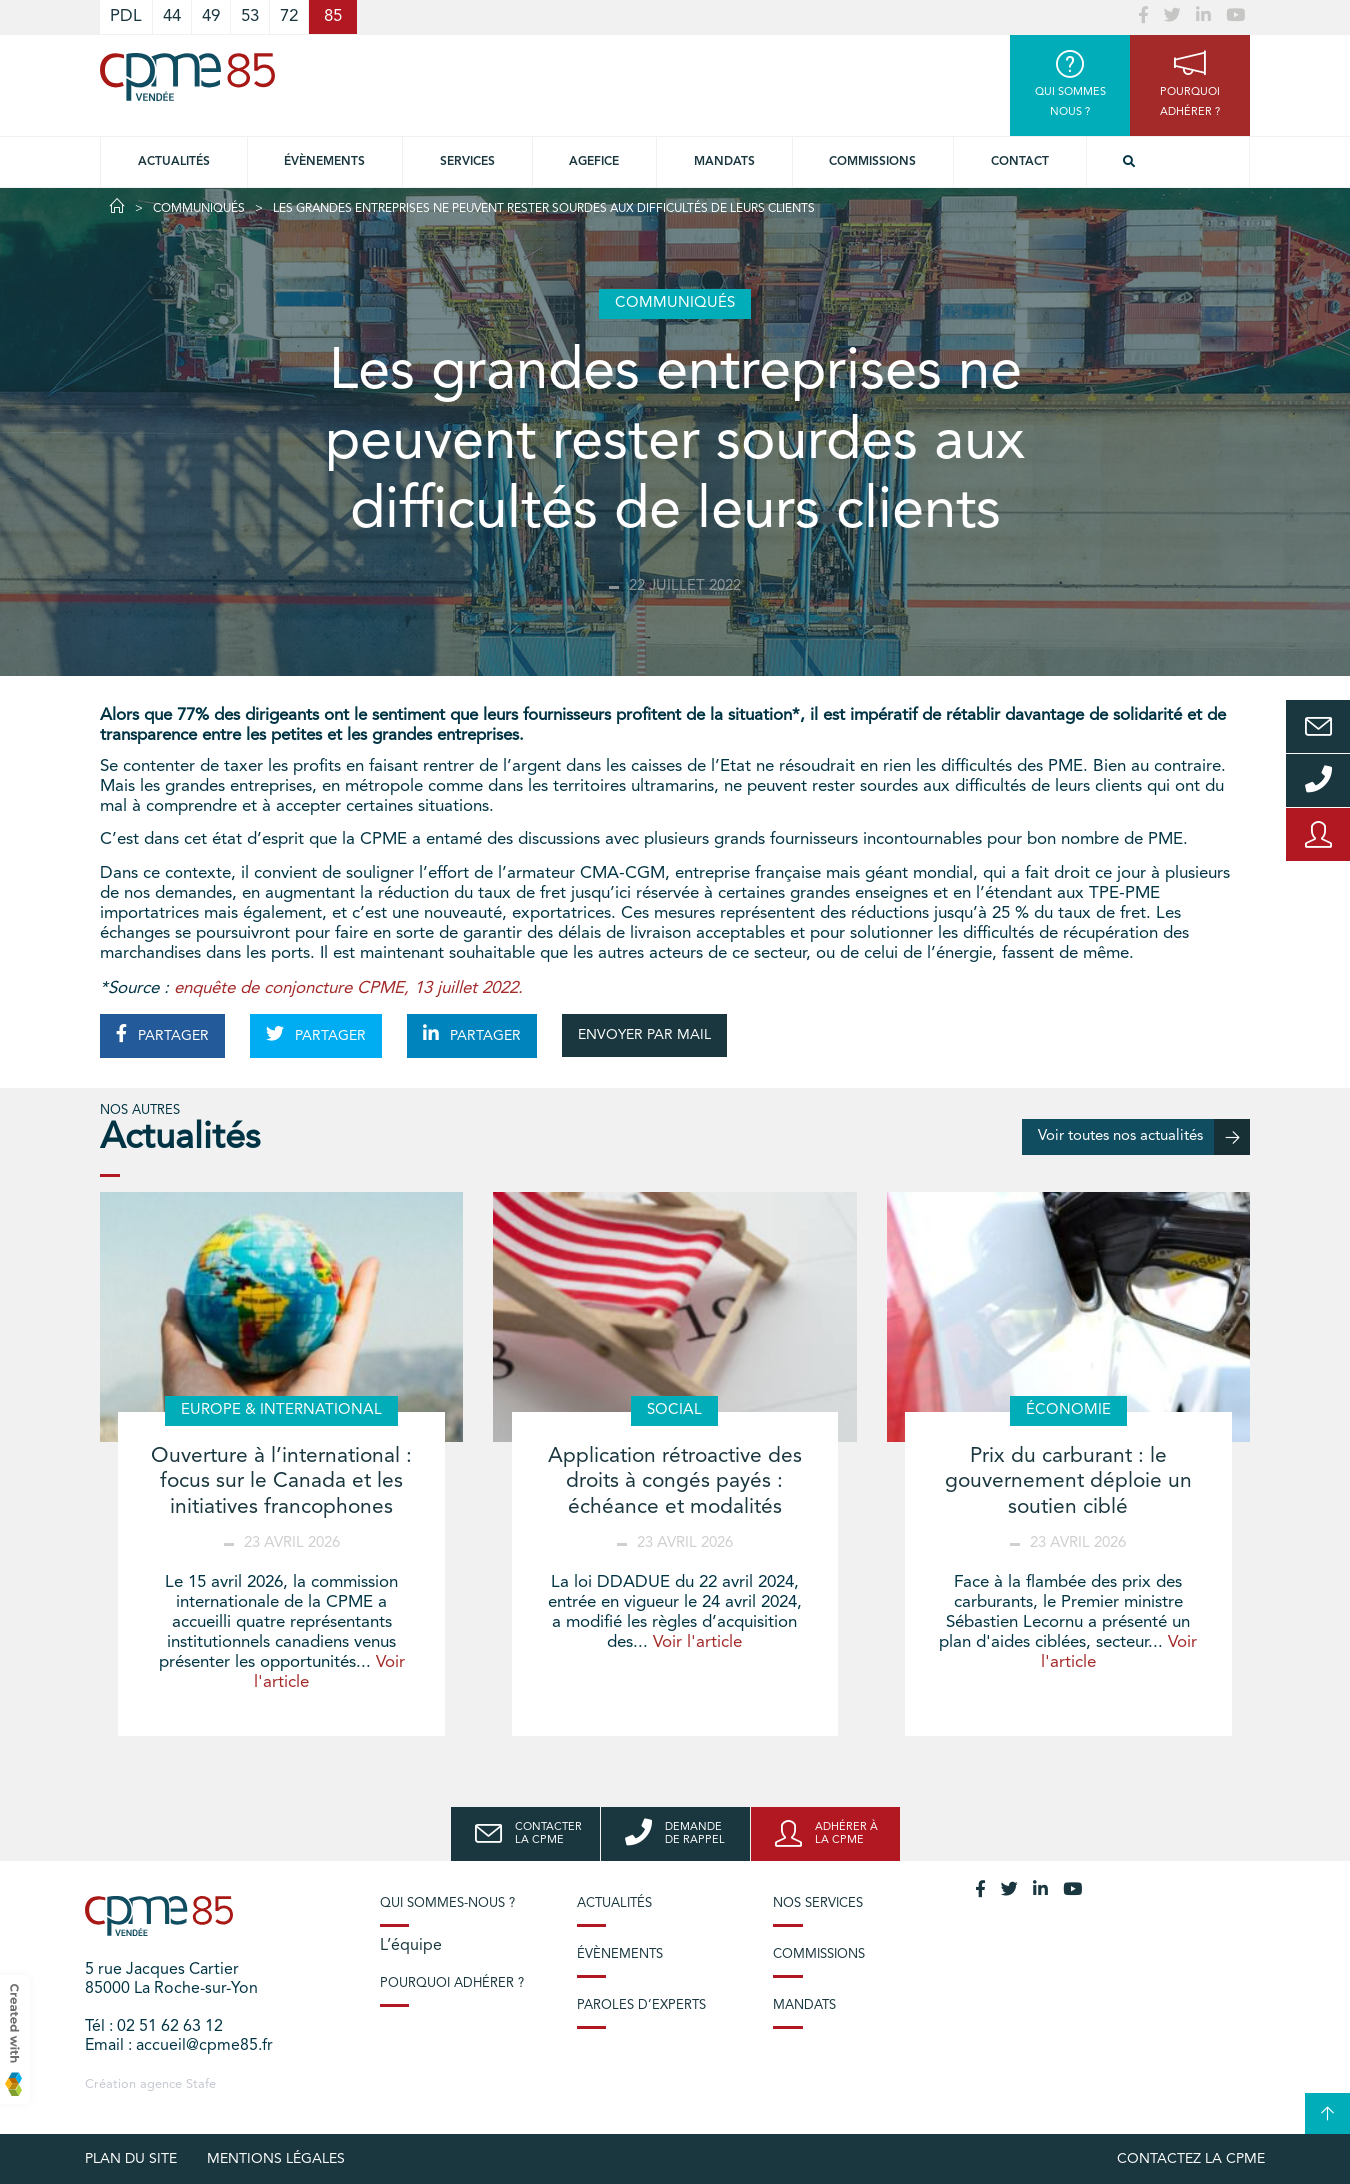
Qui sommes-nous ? (447, 1903)
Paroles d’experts (641, 2005)
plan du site (131, 2159)
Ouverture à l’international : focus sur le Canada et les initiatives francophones (281, 1481)
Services (467, 162)
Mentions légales (276, 2159)
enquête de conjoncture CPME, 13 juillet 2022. (348, 988)
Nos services (818, 1903)
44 (172, 16)
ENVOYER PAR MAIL (644, 1035)
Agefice (594, 162)
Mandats (724, 162)
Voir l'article (697, 1642)
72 (289, 16)
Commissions (872, 162)
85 (333, 16)
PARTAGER (162, 1034)
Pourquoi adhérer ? (452, 1983)
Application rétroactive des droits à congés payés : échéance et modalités (675, 1481)
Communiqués (199, 209)
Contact (1020, 162)
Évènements (324, 162)
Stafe (201, 2084)
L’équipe (411, 1946)
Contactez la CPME (1191, 2159)
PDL (126, 16)
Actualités (174, 162)
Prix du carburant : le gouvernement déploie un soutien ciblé (1068, 1481)
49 (211, 16)
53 (250, 16)
